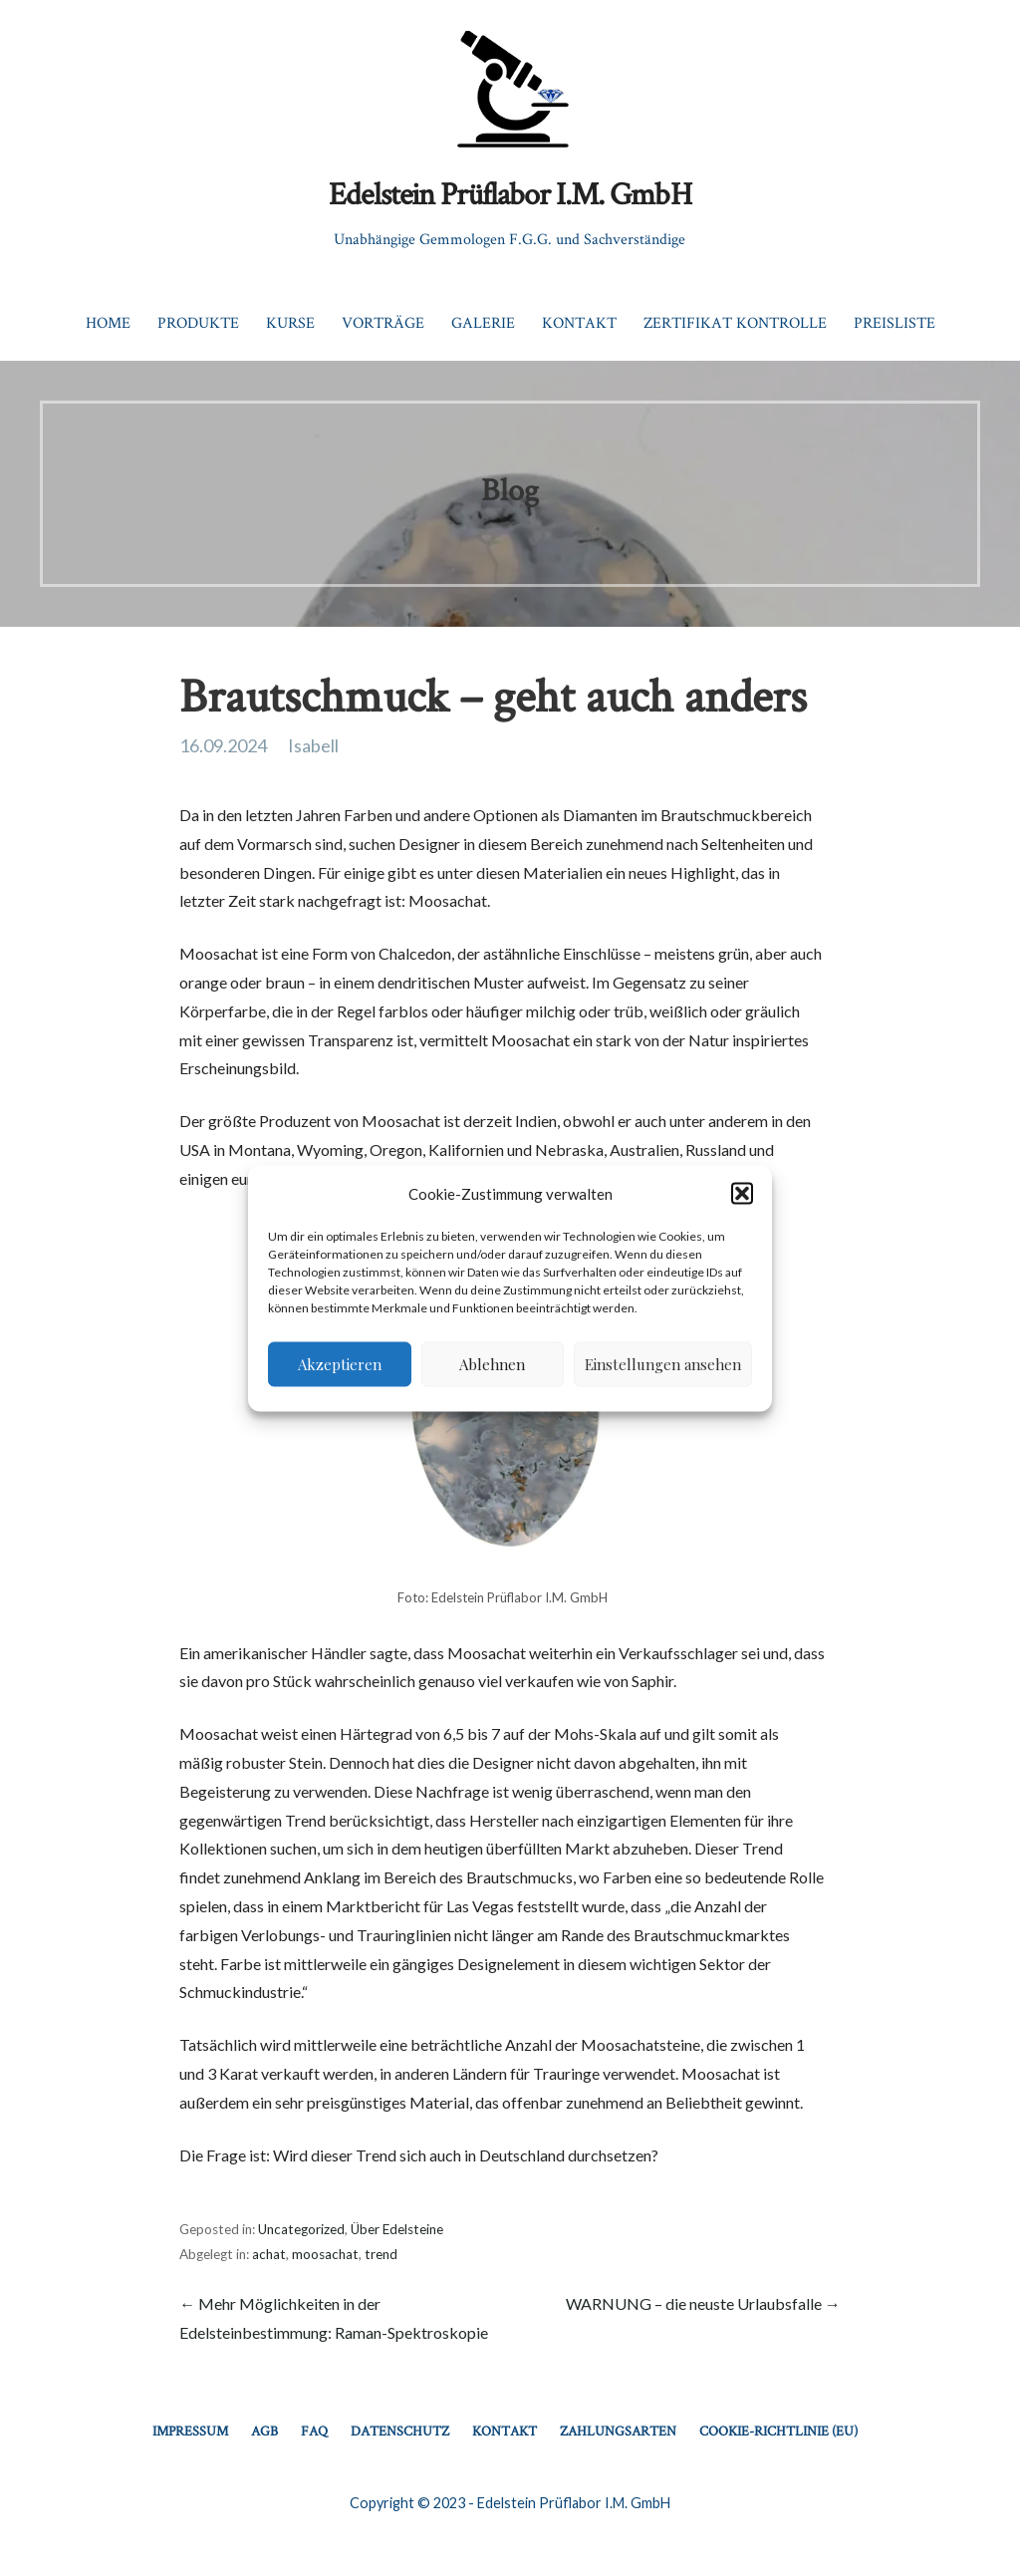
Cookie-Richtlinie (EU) (778, 2430)
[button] (742, 1194)
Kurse (290, 322)
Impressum (190, 2430)
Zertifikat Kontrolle (735, 322)
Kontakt (579, 322)
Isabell (313, 745)
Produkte (198, 322)
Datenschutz (400, 2430)
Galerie (483, 322)
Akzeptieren (340, 1364)
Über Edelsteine (397, 2229)
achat (269, 2254)
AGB (264, 2430)
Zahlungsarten (618, 2430)
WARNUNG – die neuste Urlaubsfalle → (703, 2303)
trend (381, 2254)
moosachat (325, 2254)
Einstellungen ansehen (663, 1364)
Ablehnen (492, 1364)
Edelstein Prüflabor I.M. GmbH (509, 192)
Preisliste (894, 322)
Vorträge (383, 322)
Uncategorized (301, 2229)
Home (108, 322)
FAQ (314, 2430)
